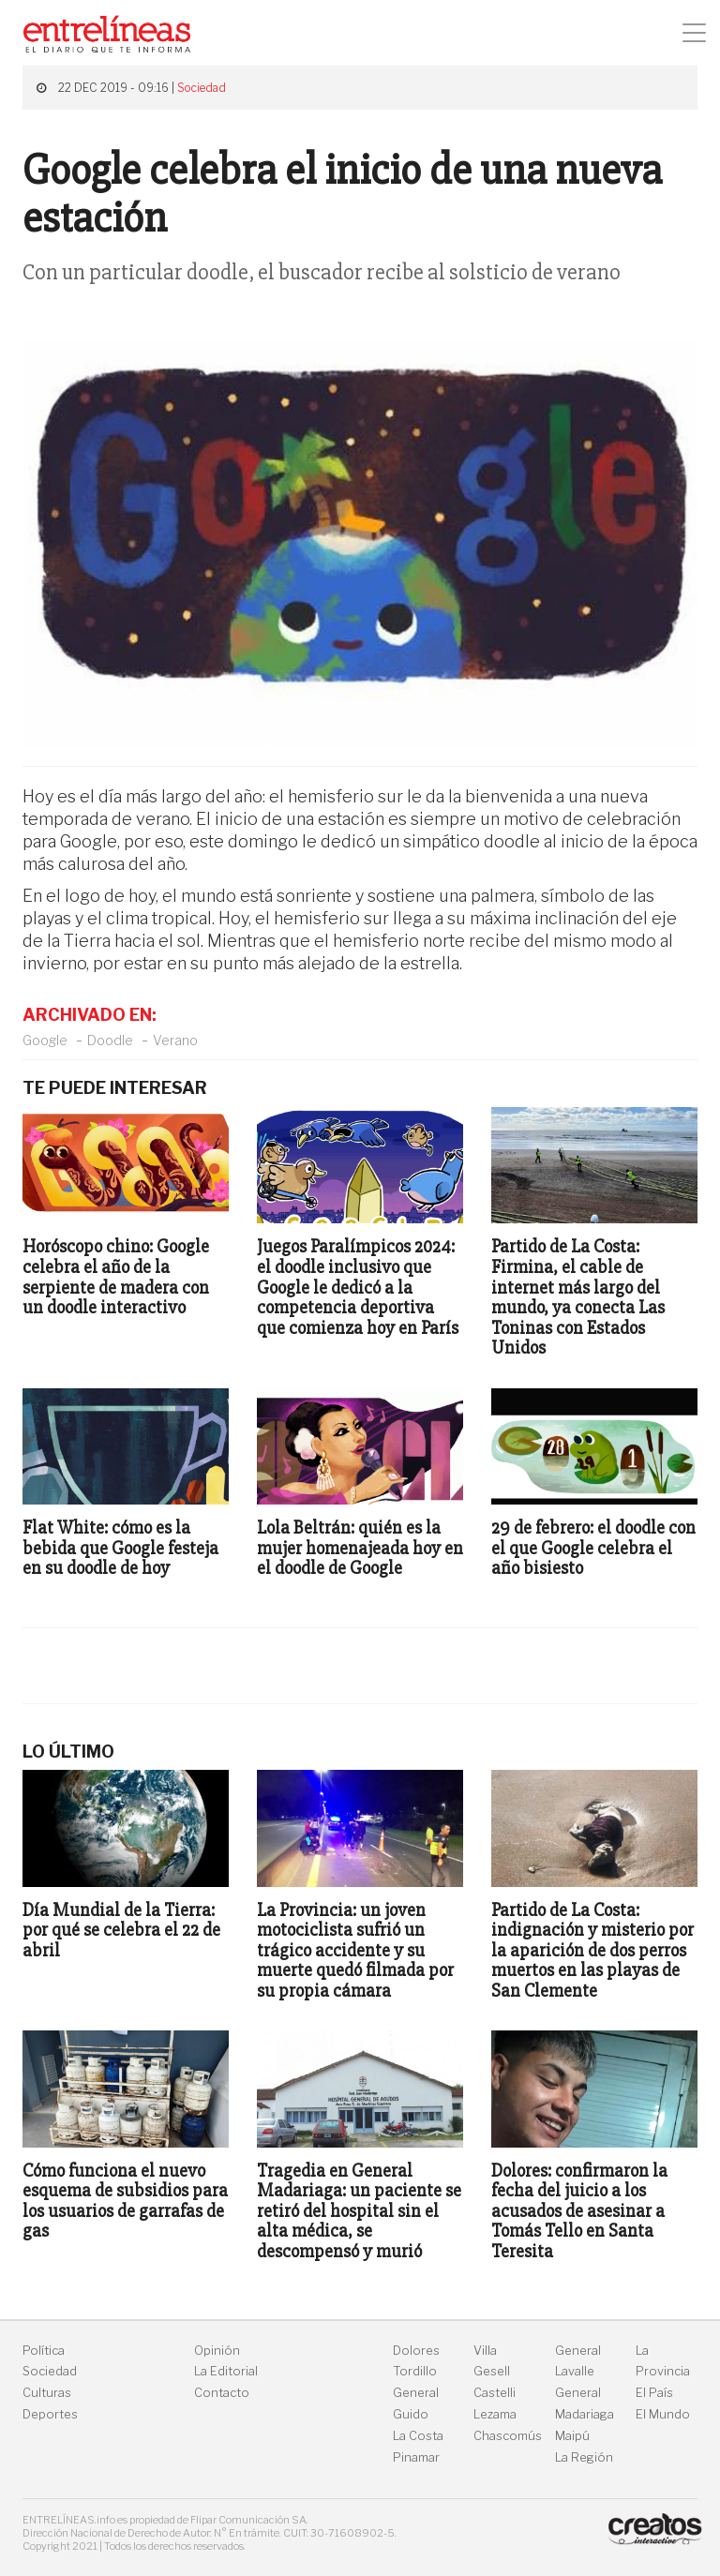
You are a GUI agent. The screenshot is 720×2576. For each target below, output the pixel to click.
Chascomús (507, 2436)
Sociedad (201, 88)
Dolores (416, 2351)
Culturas (46, 2393)
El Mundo (663, 2414)
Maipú (572, 2436)
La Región (584, 2457)
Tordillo (415, 2371)
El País (654, 2393)
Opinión (217, 2351)
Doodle (110, 1040)
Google (45, 1040)
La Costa (418, 2436)
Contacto (221, 2393)
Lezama (495, 2414)
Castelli (494, 2393)
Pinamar (416, 2457)
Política (43, 2351)
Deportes (50, 2414)
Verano (175, 1040)
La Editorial (226, 2371)
